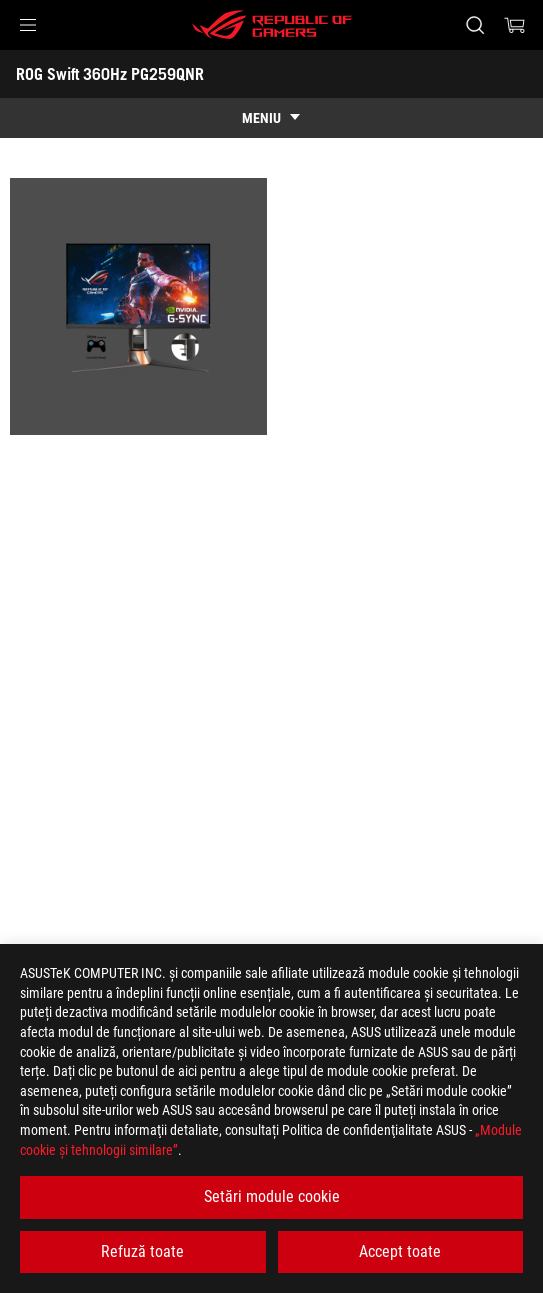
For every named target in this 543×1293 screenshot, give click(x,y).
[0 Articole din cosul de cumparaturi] (515, 25)
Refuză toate (142, 1251)
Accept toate (400, 1251)
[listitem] (138, 306)
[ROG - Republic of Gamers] (272, 25)
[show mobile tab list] (271, 118)
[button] (28, 25)
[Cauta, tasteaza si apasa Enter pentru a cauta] (474, 25)
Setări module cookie (272, 1196)
